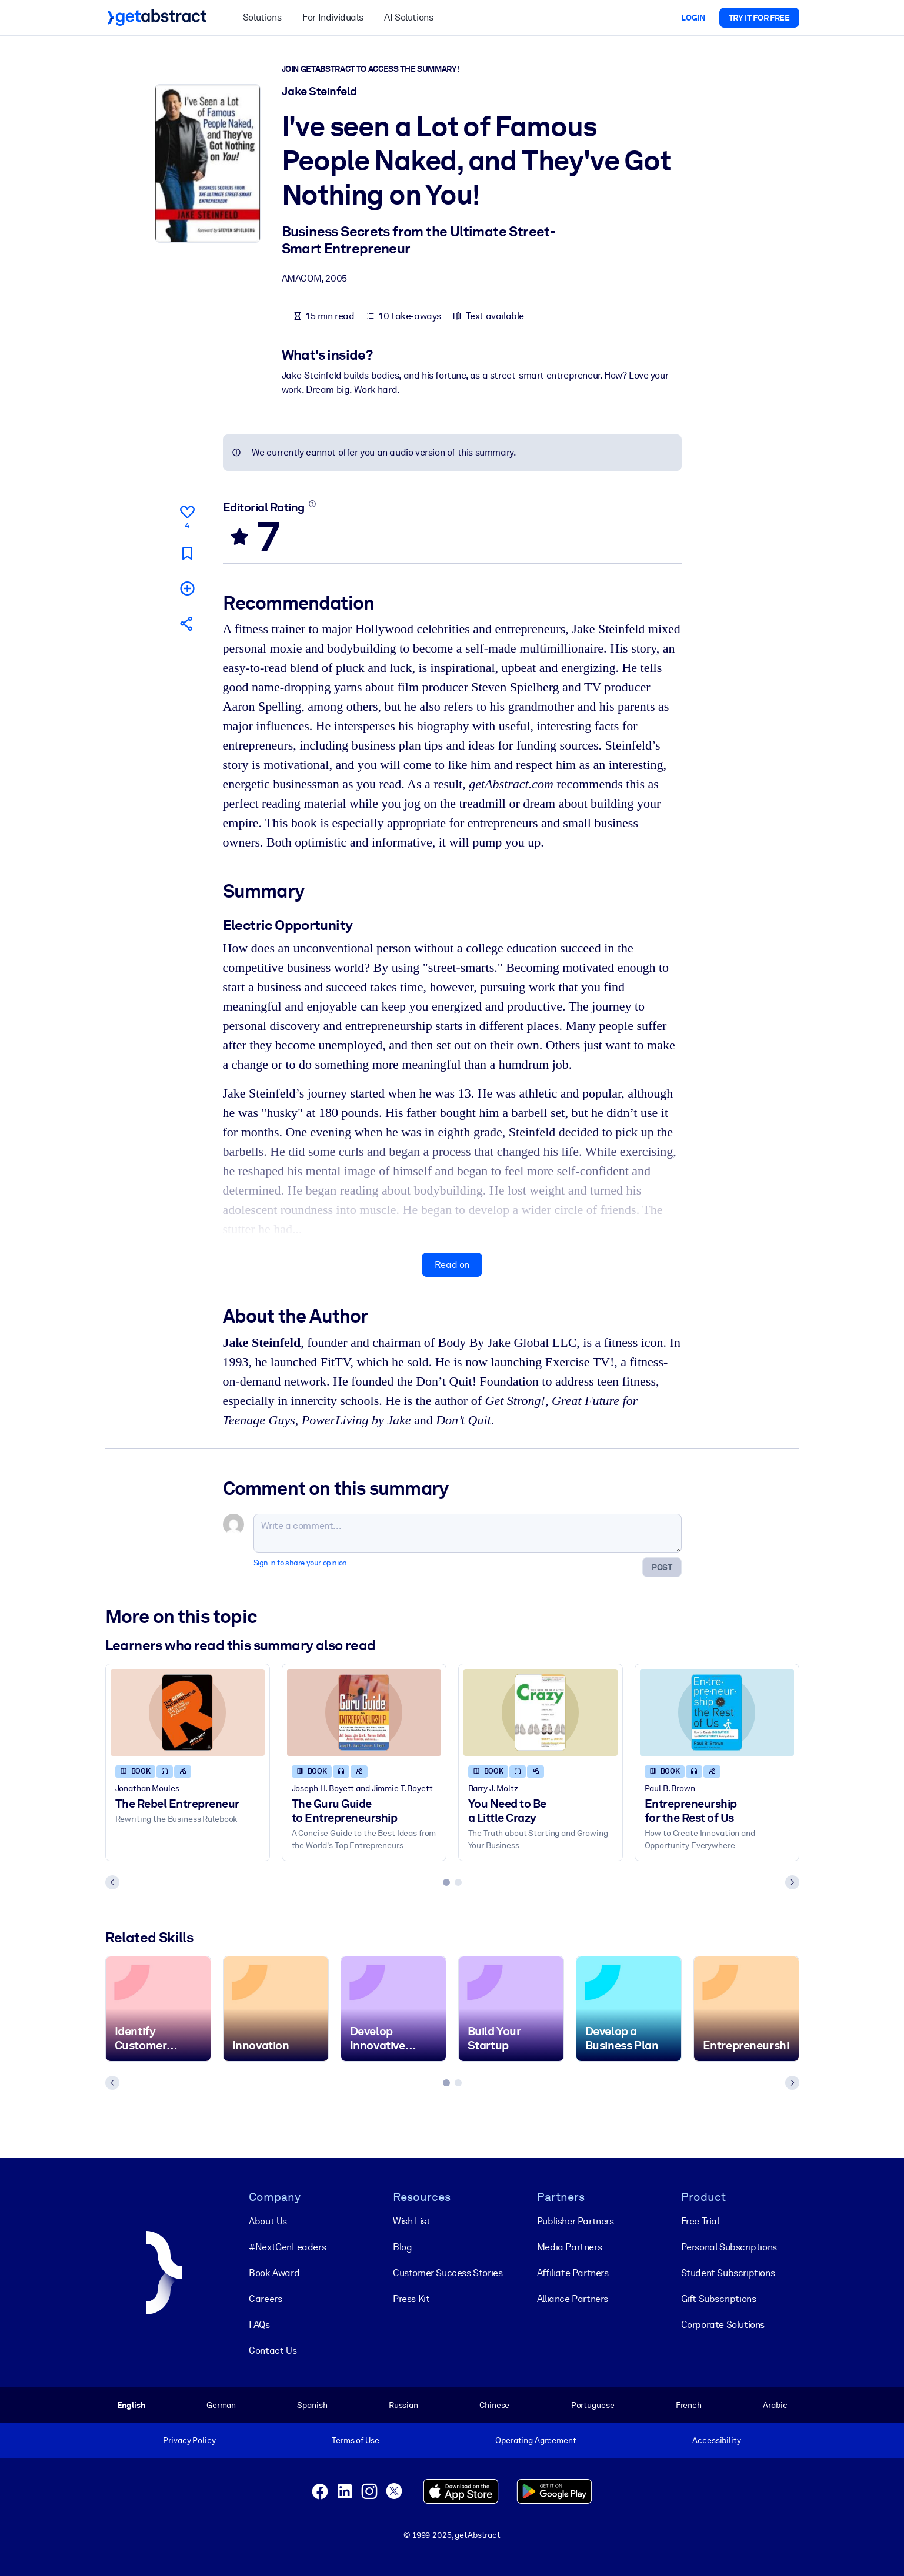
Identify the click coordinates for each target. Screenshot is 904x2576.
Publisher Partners (575, 2221)
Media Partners (569, 2247)
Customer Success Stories (447, 2273)
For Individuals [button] (332, 17)
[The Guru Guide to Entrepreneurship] (364, 1712)
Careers (265, 2298)
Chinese (494, 2405)
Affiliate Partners (573, 2273)
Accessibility (716, 2440)
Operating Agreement (535, 2440)
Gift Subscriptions (718, 2298)
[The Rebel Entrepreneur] (188, 1712)
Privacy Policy (189, 2440)
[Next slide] (792, 1882)
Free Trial (700, 2221)
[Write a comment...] (467, 1533)
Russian (403, 2405)
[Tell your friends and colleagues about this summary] (187, 623)
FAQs (259, 2324)
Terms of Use (355, 2440)
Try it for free (759, 17)
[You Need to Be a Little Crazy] (540, 1712)
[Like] (187, 515)
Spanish (312, 2405)
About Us (268, 2221)
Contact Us (272, 2350)
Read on (452, 1264)
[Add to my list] (187, 588)
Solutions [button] (262, 17)
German (221, 2405)
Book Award (274, 2273)
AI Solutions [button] (408, 17)
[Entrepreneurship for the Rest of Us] (717, 1712)
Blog (402, 2247)
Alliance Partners (572, 2298)
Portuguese (593, 2405)
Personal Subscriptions (729, 2247)
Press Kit (411, 2298)
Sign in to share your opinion (300, 1562)
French (689, 2405)
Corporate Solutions (723, 2324)
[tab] (446, 1882)
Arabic (775, 2405)
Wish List (411, 2221)
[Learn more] (312, 503)
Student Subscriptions (728, 2273)
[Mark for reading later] (187, 553)
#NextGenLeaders (287, 2247)
